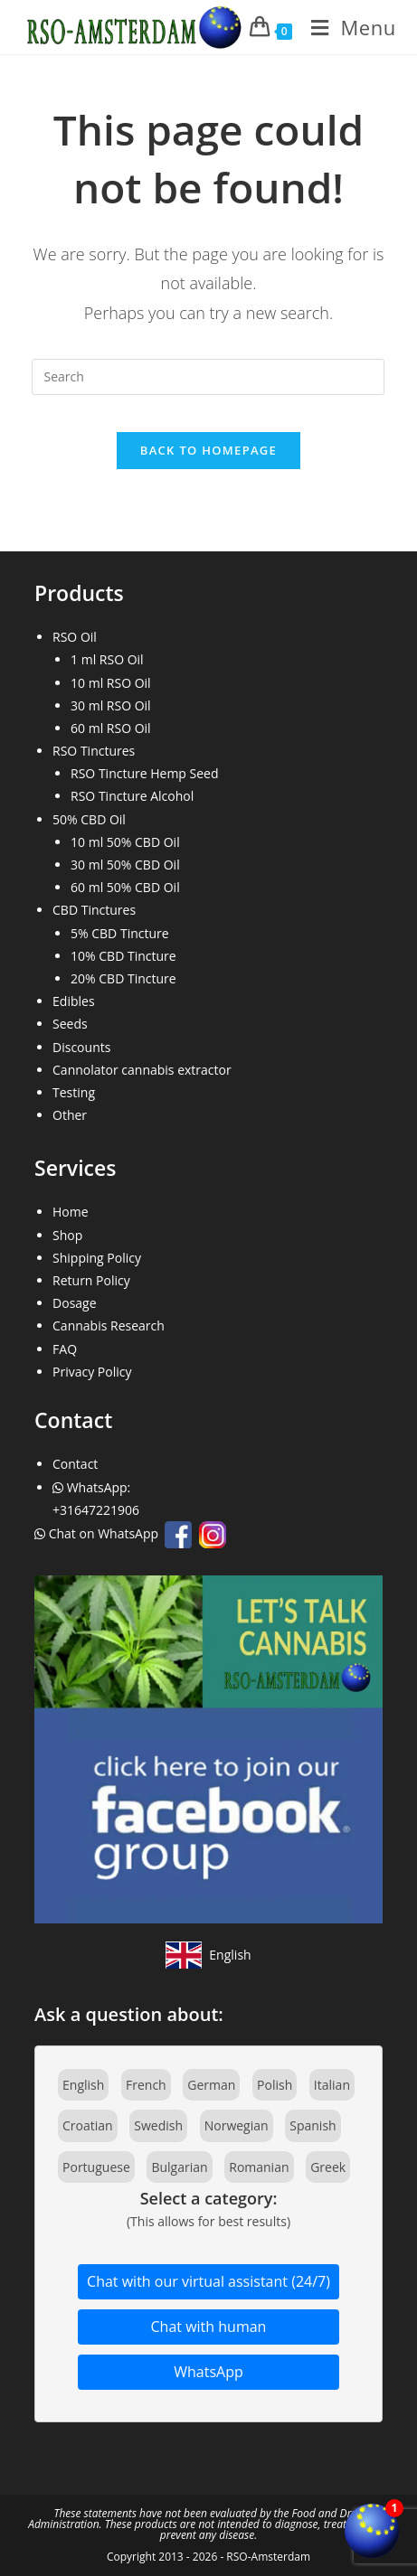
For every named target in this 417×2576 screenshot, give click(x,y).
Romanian (259, 2167)
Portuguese (96, 2167)
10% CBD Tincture (123, 955)
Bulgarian (179, 2167)
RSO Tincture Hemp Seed (145, 773)
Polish (274, 2084)
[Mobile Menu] (346, 27)
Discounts (81, 1047)
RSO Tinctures (93, 750)
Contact (75, 1463)
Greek (328, 2167)
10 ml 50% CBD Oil (125, 842)
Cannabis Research (108, 1325)
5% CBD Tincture (120, 933)
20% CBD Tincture (123, 978)
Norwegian (236, 2125)
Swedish (158, 2125)
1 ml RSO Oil (107, 659)
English (83, 2084)
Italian (332, 2084)
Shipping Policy (96, 1257)
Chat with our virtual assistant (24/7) (208, 2281)
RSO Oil (74, 636)
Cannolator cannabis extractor (142, 1069)
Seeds (70, 1023)
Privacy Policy (91, 1371)
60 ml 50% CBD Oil (125, 887)
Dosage (74, 1303)
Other (69, 1114)
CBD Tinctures (94, 909)
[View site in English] (208, 1955)
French (146, 2084)
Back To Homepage (208, 450)
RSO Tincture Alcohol (132, 795)
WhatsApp (208, 2372)
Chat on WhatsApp (98, 1533)
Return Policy (91, 1280)
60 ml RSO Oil (111, 728)
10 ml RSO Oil (111, 682)
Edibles (73, 1001)
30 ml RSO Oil (111, 705)
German (211, 2084)
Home (70, 1211)
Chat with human (209, 2326)
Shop (67, 1235)
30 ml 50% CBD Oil (125, 864)
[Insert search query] (208, 377)
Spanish (312, 2125)
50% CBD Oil (89, 819)
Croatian (87, 2125)
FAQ (64, 1349)
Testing (73, 1092)
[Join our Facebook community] (208, 1747)
